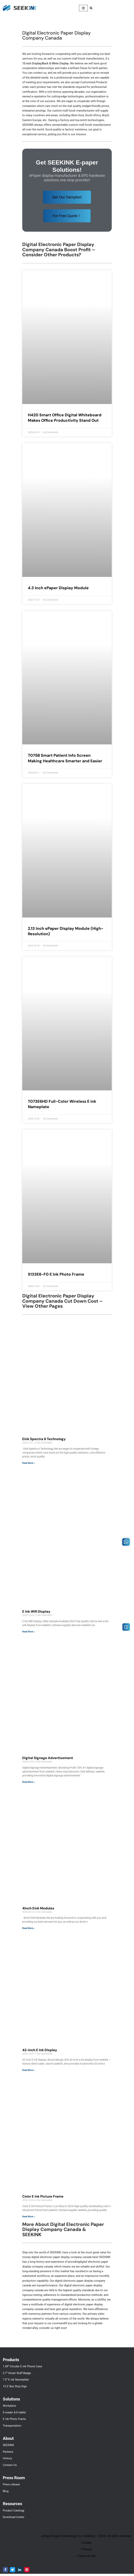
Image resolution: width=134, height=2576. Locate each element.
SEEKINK (8, 2447)
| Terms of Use (86, 2558)
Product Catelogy (13, 2512)
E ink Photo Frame (14, 2421)
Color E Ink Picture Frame (42, 2198)
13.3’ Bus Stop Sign (15, 2388)
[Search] (91, 8)
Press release (11, 2486)
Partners (8, 2454)
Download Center (13, 2519)
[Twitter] (12, 2572)
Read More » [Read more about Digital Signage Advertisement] (28, 1783)
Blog (5, 2493)
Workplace (9, 2408)
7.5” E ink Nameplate (16, 2382)
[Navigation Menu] (83, 8)
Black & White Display (55, 63)
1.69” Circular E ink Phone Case (22, 2368)
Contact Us (10, 2467)
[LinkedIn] (19, 2572)
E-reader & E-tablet (14, 2414)
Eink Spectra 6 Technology (44, 1440)
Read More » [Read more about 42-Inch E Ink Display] (28, 2071)
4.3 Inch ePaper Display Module (58, 589)
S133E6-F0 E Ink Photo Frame (56, 1275)
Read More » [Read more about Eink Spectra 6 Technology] (28, 1464)
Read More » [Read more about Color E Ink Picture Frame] (28, 2217)
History (7, 2460)
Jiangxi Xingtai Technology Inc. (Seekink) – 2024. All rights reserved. (86, 2538)
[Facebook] (5, 2572)
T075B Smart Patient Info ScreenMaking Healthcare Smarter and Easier (65, 759)
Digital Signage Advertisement (47, 1759)
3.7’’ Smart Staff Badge (17, 2375)
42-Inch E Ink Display (39, 2051)
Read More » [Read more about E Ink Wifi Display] (28, 1632)
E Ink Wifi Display (36, 1612)
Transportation (12, 2428)
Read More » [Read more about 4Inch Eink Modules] (28, 1929)
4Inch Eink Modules (38, 1909)
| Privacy (86, 2551)
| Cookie (86, 2545)
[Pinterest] (26, 2572)
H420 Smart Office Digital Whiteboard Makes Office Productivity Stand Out (64, 418)
